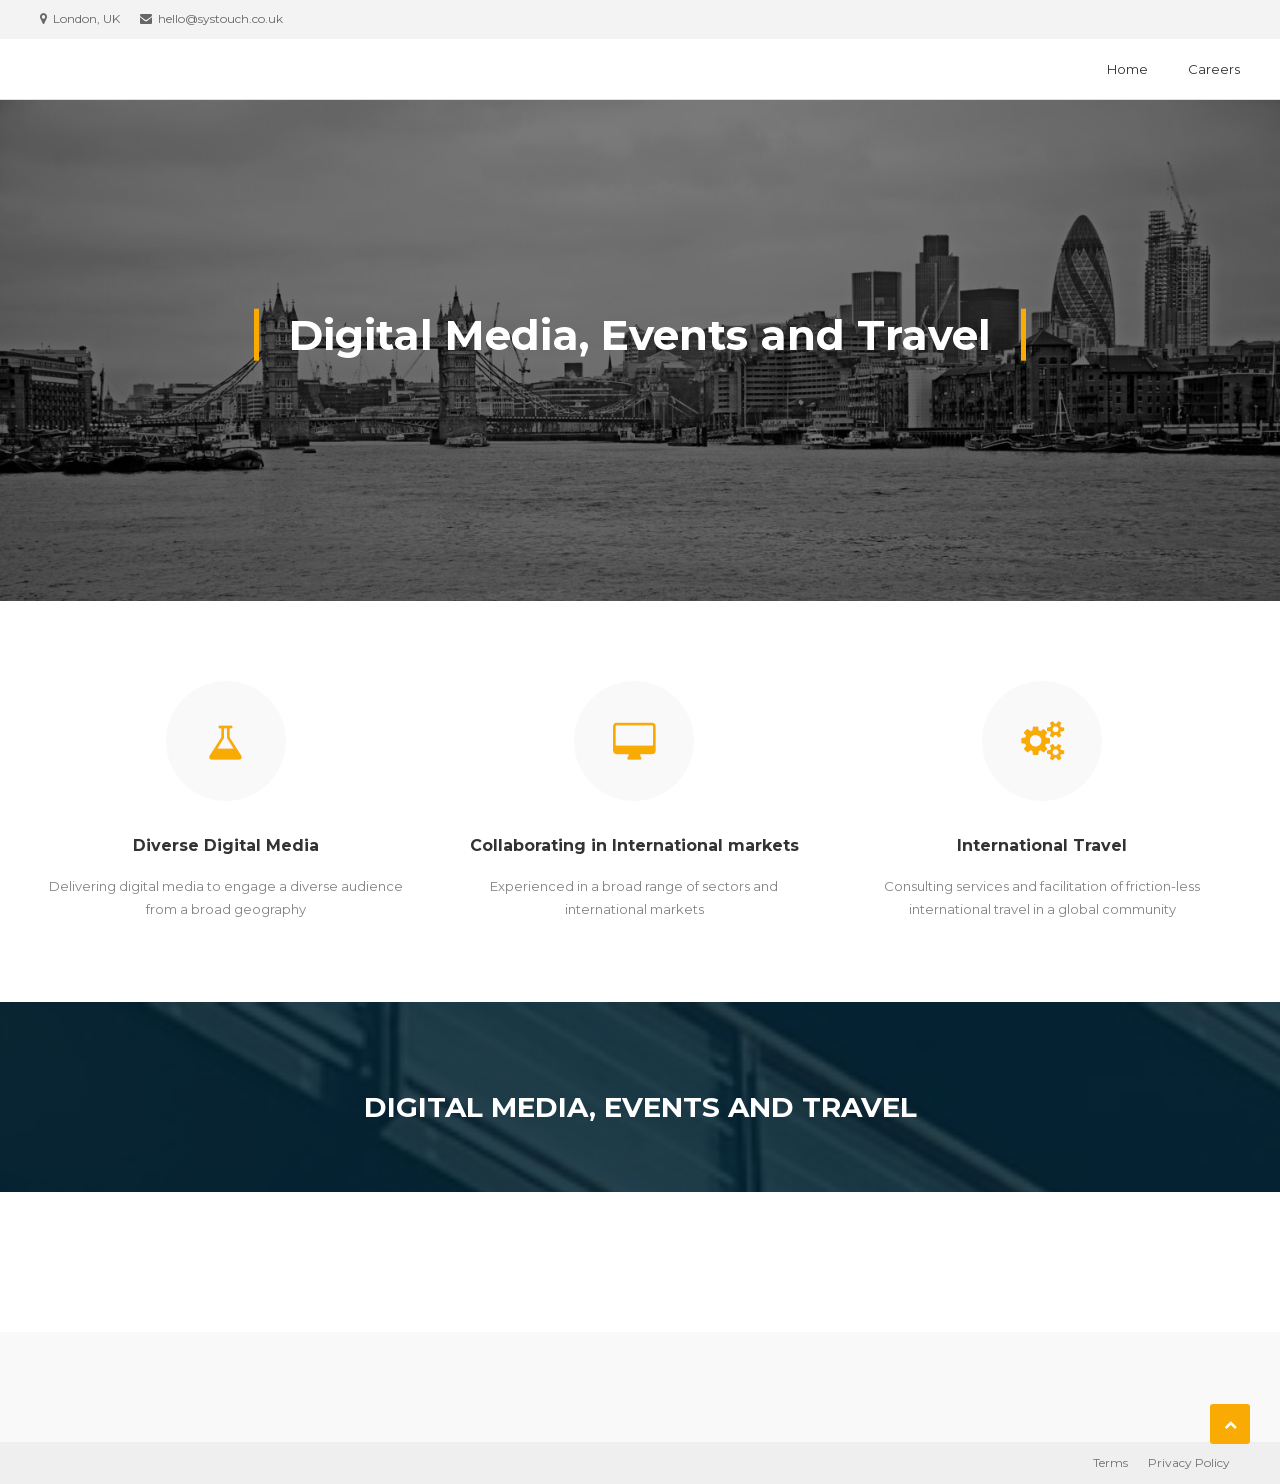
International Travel (1042, 845)
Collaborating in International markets (634, 845)
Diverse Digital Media (226, 845)
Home (1127, 69)
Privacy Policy (1189, 1462)
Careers (1214, 69)
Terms (1110, 1462)
